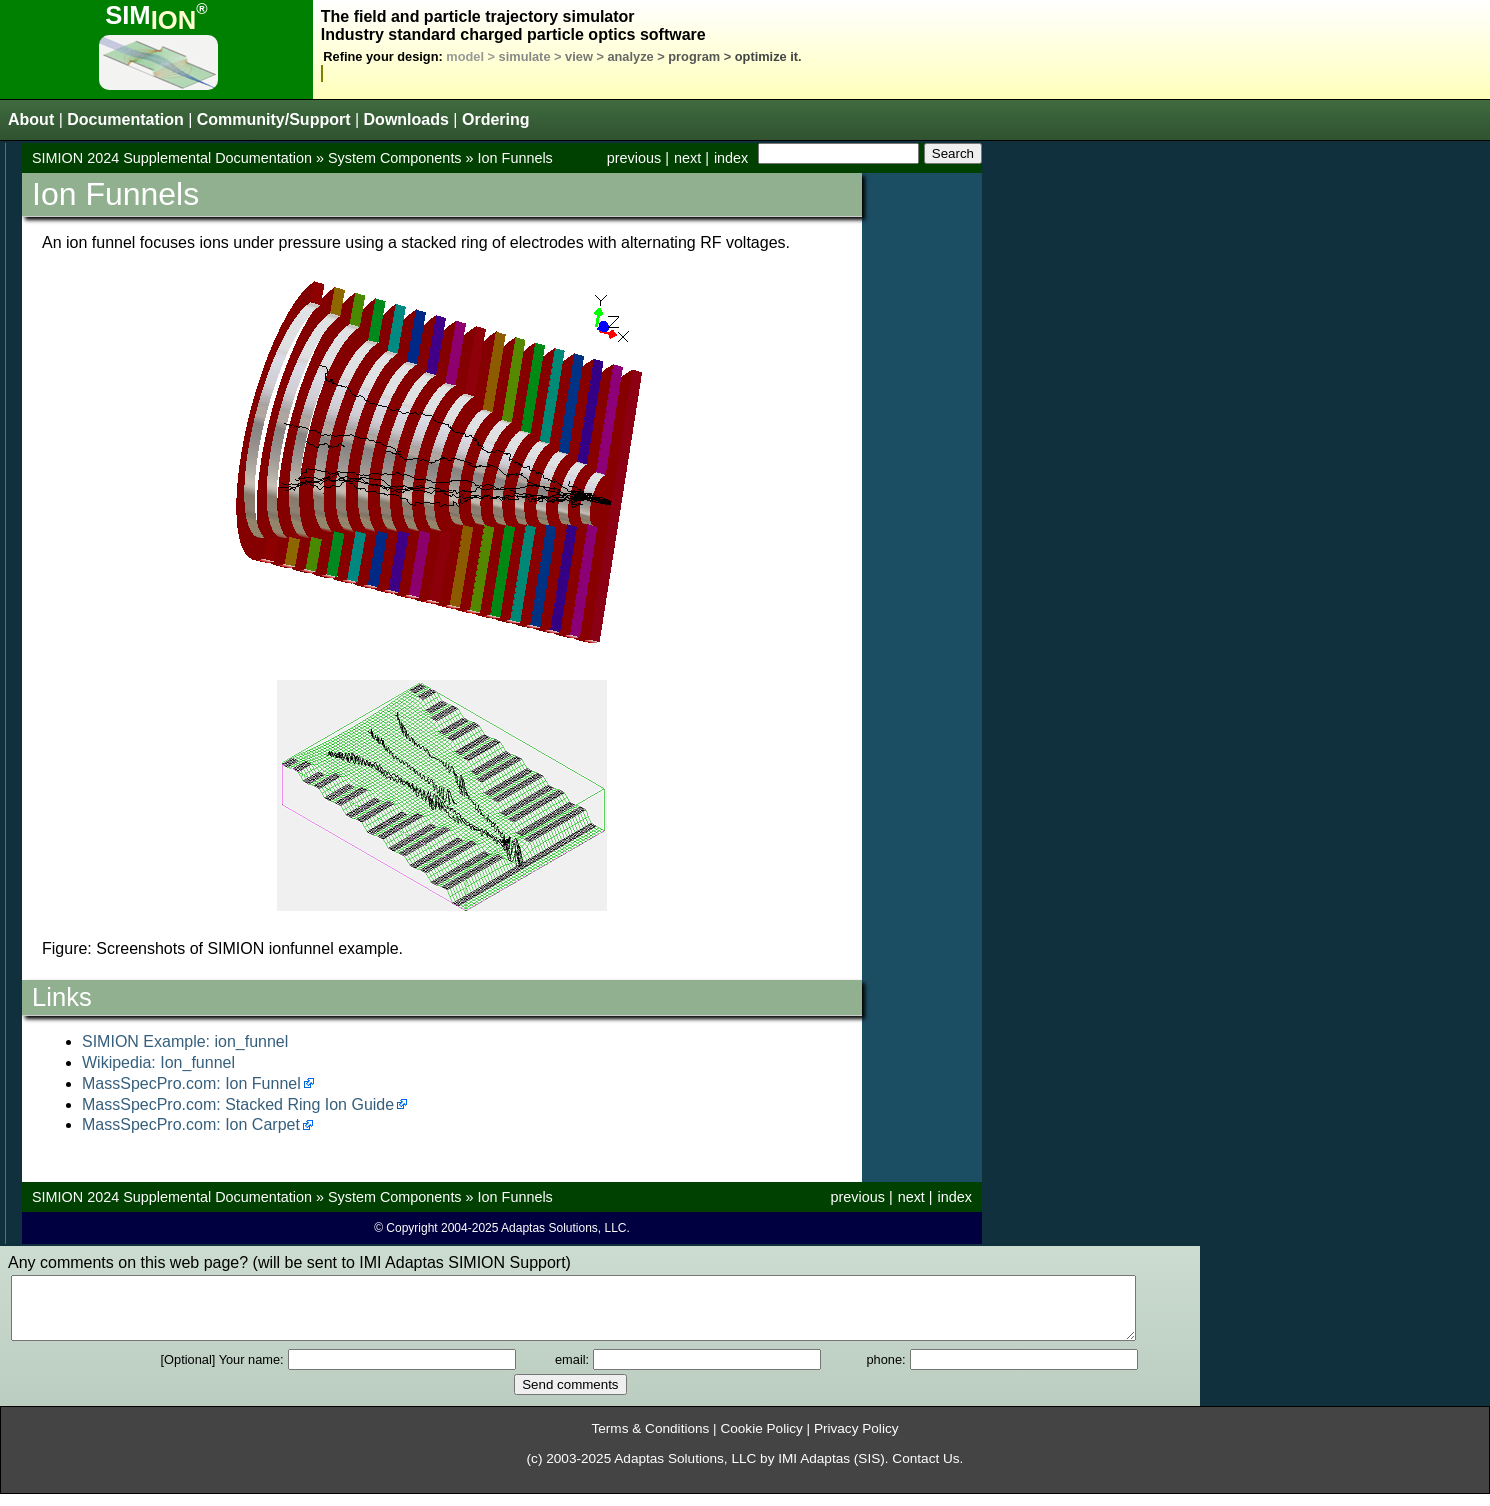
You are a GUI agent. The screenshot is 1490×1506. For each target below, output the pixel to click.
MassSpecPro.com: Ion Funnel (191, 1083)
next (687, 158)
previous (634, 158)
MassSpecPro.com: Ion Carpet (191, 1124)
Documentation (125, 119)
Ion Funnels (515, 158)
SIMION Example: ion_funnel (185, 1041)
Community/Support (274, 119)
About (31, 119)
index (731, 158)
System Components (395, 158)
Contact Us (925, 1470)
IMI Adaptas (814, 1470)
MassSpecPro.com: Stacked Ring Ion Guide (238, 1104)
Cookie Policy (761, 1440)
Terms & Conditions (650, 1440)
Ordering (496, 119)
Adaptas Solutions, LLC (685, 1470)
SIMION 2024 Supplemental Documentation (172, 158)
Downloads (406, 119)
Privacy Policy (856, 1440)
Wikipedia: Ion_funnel (158, 1062)
